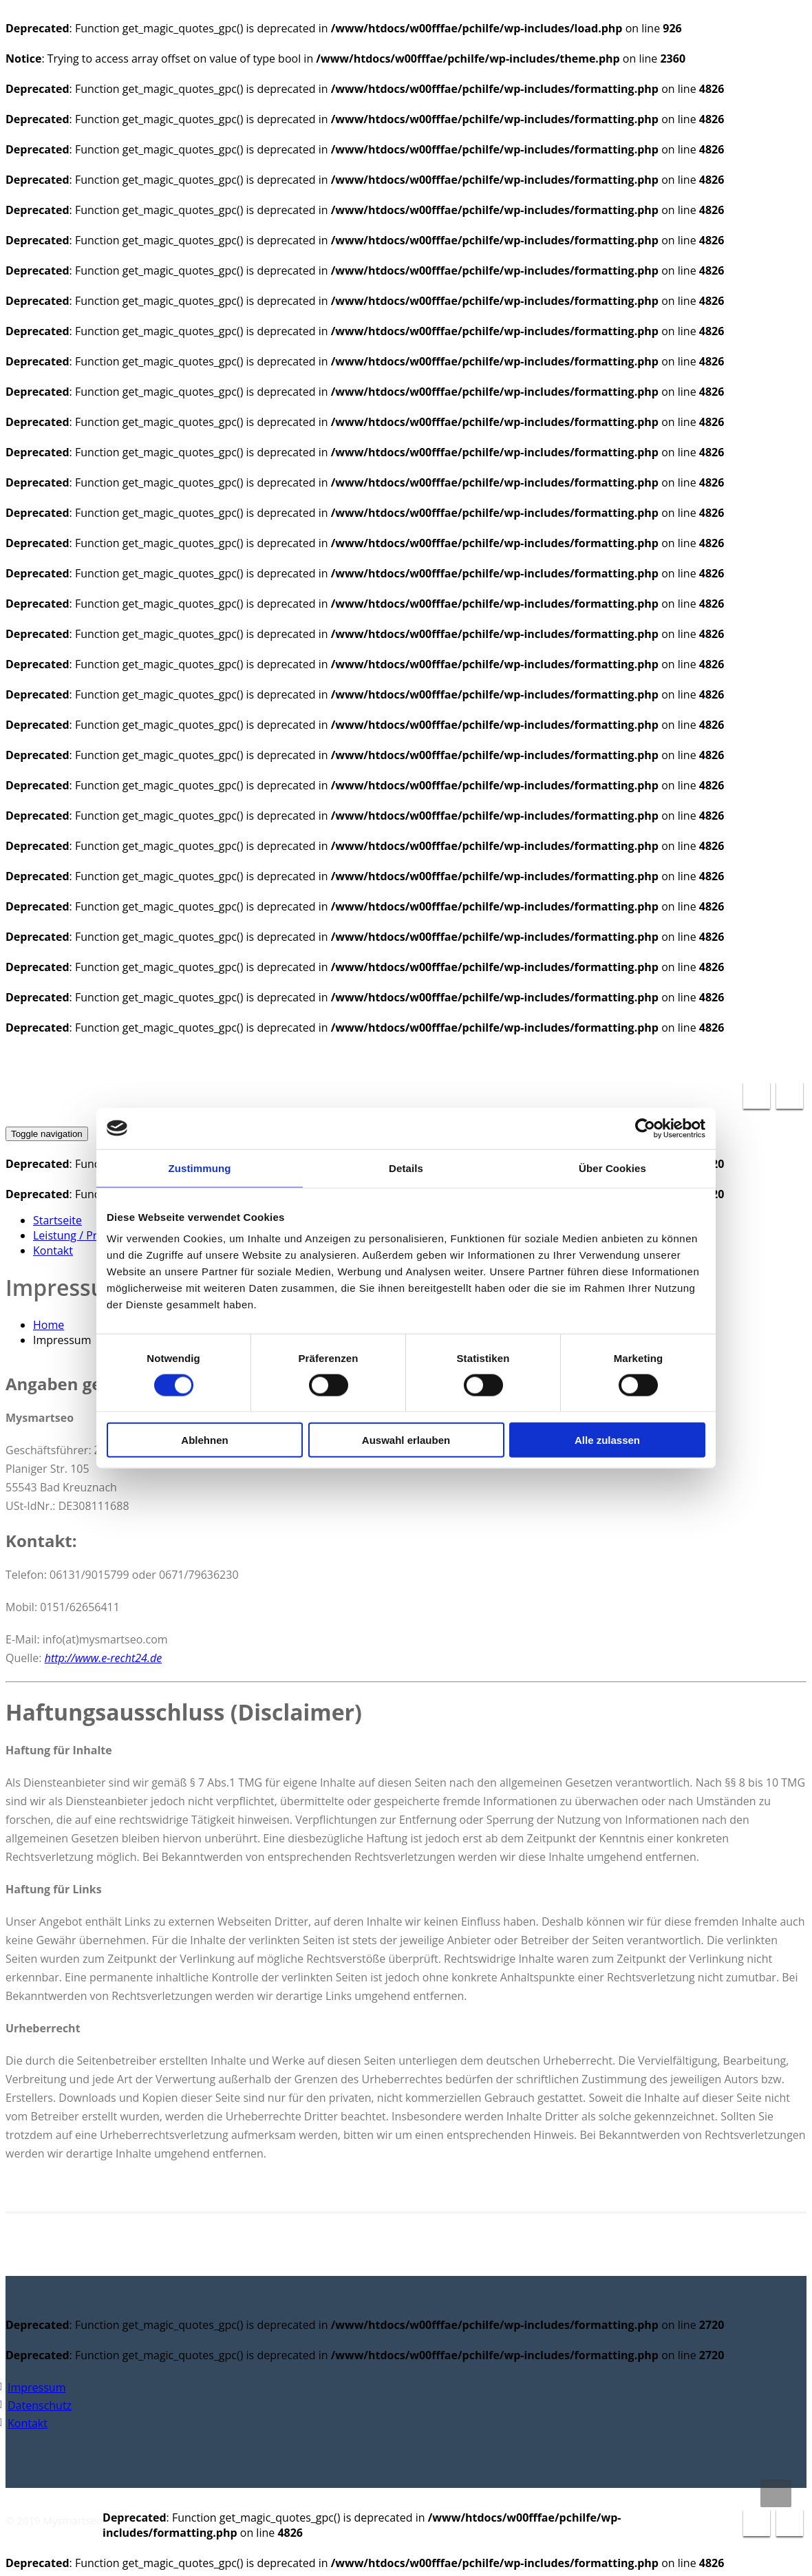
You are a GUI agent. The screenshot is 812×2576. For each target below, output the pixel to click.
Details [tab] (406, 1167)
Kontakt (53, 1250)
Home (48, 1324)
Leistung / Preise (75, 1235)
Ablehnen (204, 1440)
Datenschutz (40, 2405)
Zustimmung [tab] (200, 1167)
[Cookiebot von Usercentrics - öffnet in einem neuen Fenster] (645, 1128)
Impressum (36, 2387)
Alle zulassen (607, 1440)
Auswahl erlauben (406, 1440)
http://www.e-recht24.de (103, 1657)
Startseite (57, 1220)
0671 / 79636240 (752, 1058)
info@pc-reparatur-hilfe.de (612, 1058)
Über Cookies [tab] (612, 1167)
